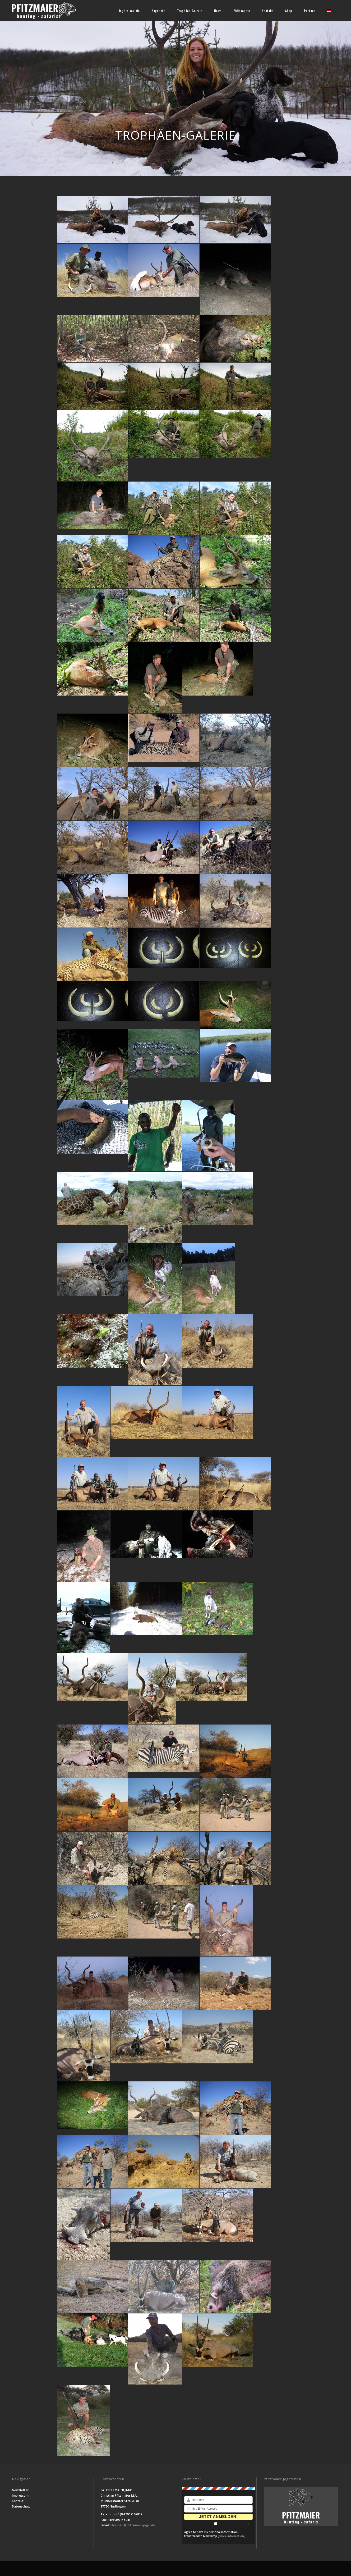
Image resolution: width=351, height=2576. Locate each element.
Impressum (20, 2495)
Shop (288, 10)
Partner (309, 10)
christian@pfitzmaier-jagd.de (132, 2525)
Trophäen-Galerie (189, 10)
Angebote (158, 10)
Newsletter (20, 2490)
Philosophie (241, 10)
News (218, 10)
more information (231, 2536)
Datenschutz (21, 2506)
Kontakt (267, 10)
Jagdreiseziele (129, 10)
